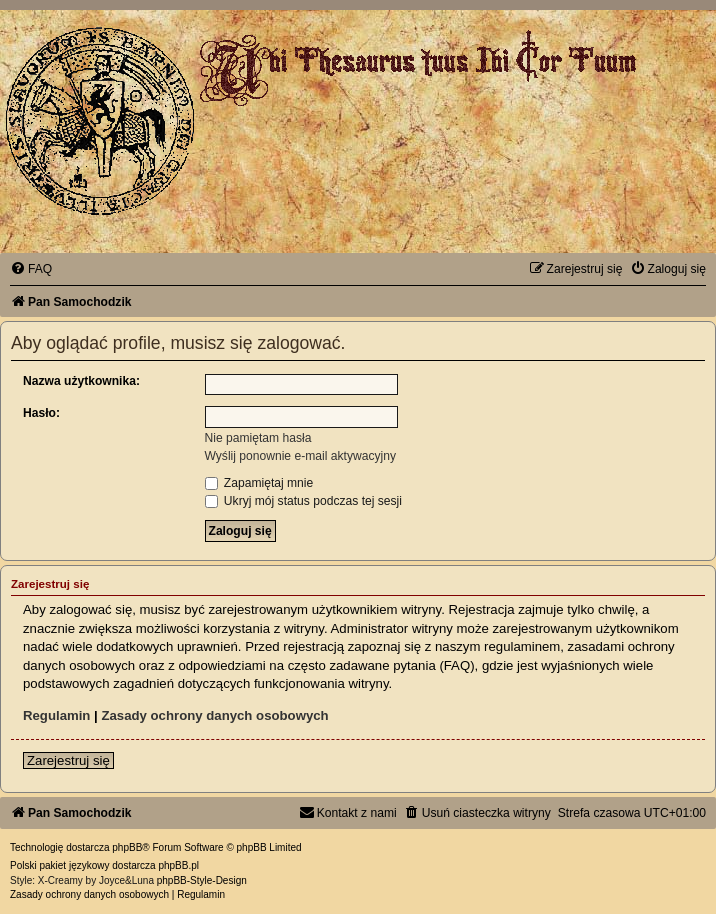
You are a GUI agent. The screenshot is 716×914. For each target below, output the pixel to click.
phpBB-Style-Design (202, 880)
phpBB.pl (178, 865)
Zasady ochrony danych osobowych (214, 715)
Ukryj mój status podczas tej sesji (303, 501)
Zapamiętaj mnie (259, 483)
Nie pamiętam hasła (258, 438)
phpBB (127, 847)
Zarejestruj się (68, 760)
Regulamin (56, 715)
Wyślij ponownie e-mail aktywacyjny (300, 456)
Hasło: (41, 413)
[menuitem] (31, 269)
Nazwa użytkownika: (81, 381)
